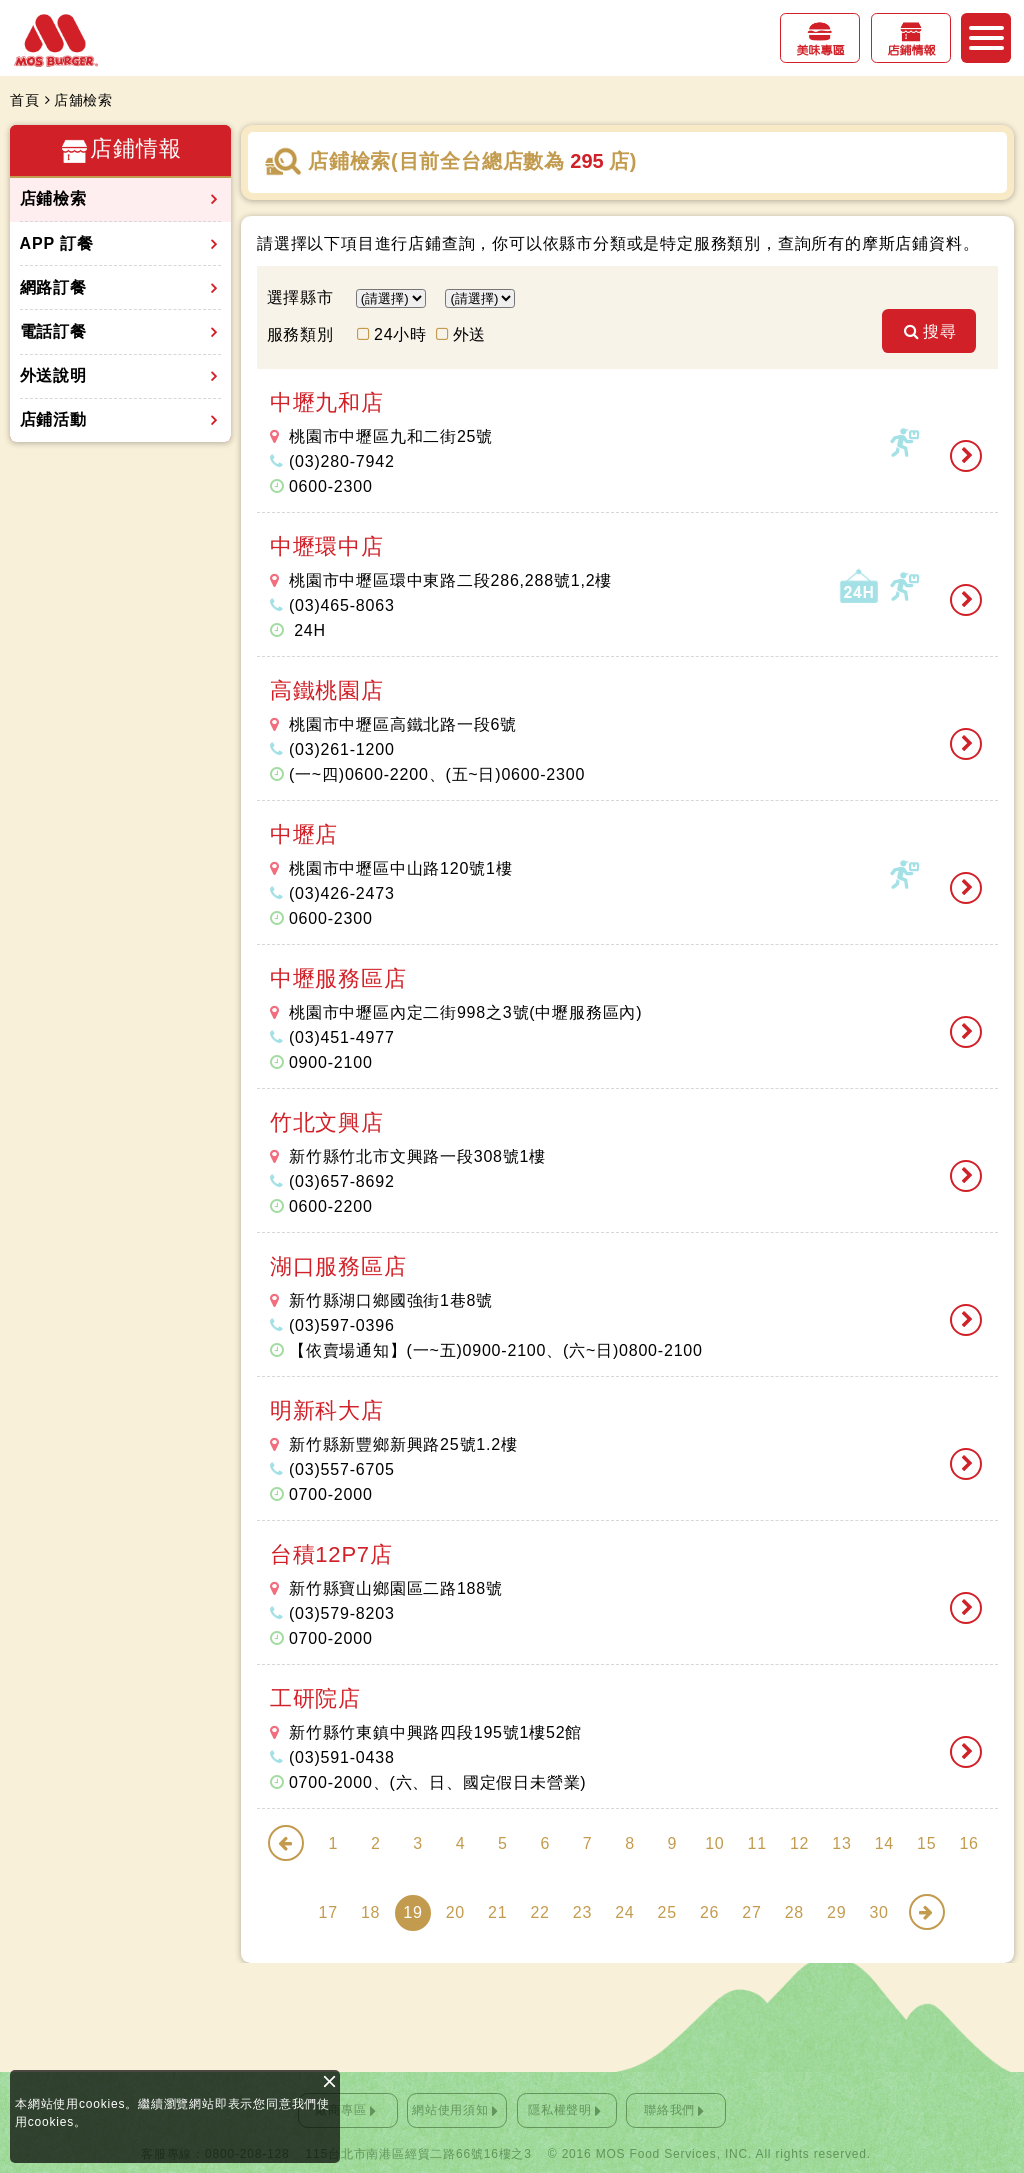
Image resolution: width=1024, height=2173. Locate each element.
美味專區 (820, 51)
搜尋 (946, 334)
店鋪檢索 (53, 198)
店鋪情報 (911, 51)
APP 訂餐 (57, 243)
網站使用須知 (450, 2110)
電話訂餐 (53, 331)
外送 (470, 334)
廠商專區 (340, 2110)
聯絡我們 (669, 2110)
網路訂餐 (53, 287)
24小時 (400, 334)
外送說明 (53, 375)
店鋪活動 (53, 419)
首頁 (25, 100)
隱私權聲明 (560, 2110)
